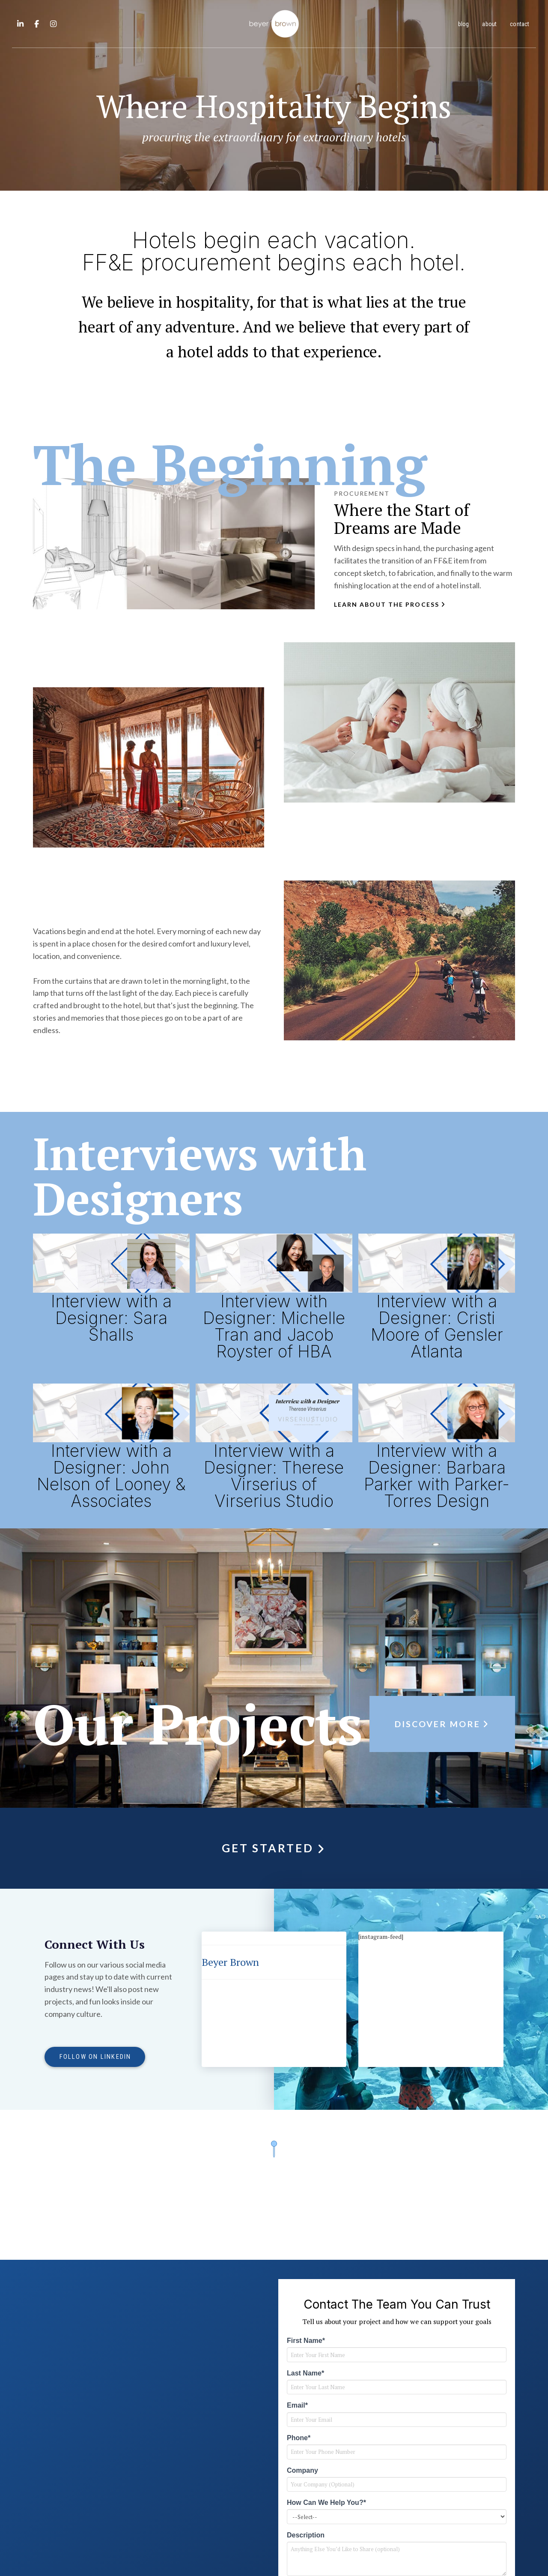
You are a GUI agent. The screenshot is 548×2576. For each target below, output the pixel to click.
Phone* (298, 2437)
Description (306, 2535)
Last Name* (305, 2373)
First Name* (306, 2340)
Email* (297, 2405)
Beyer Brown (230, 1962)
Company (302, 2470)
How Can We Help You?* (326, 2502)
